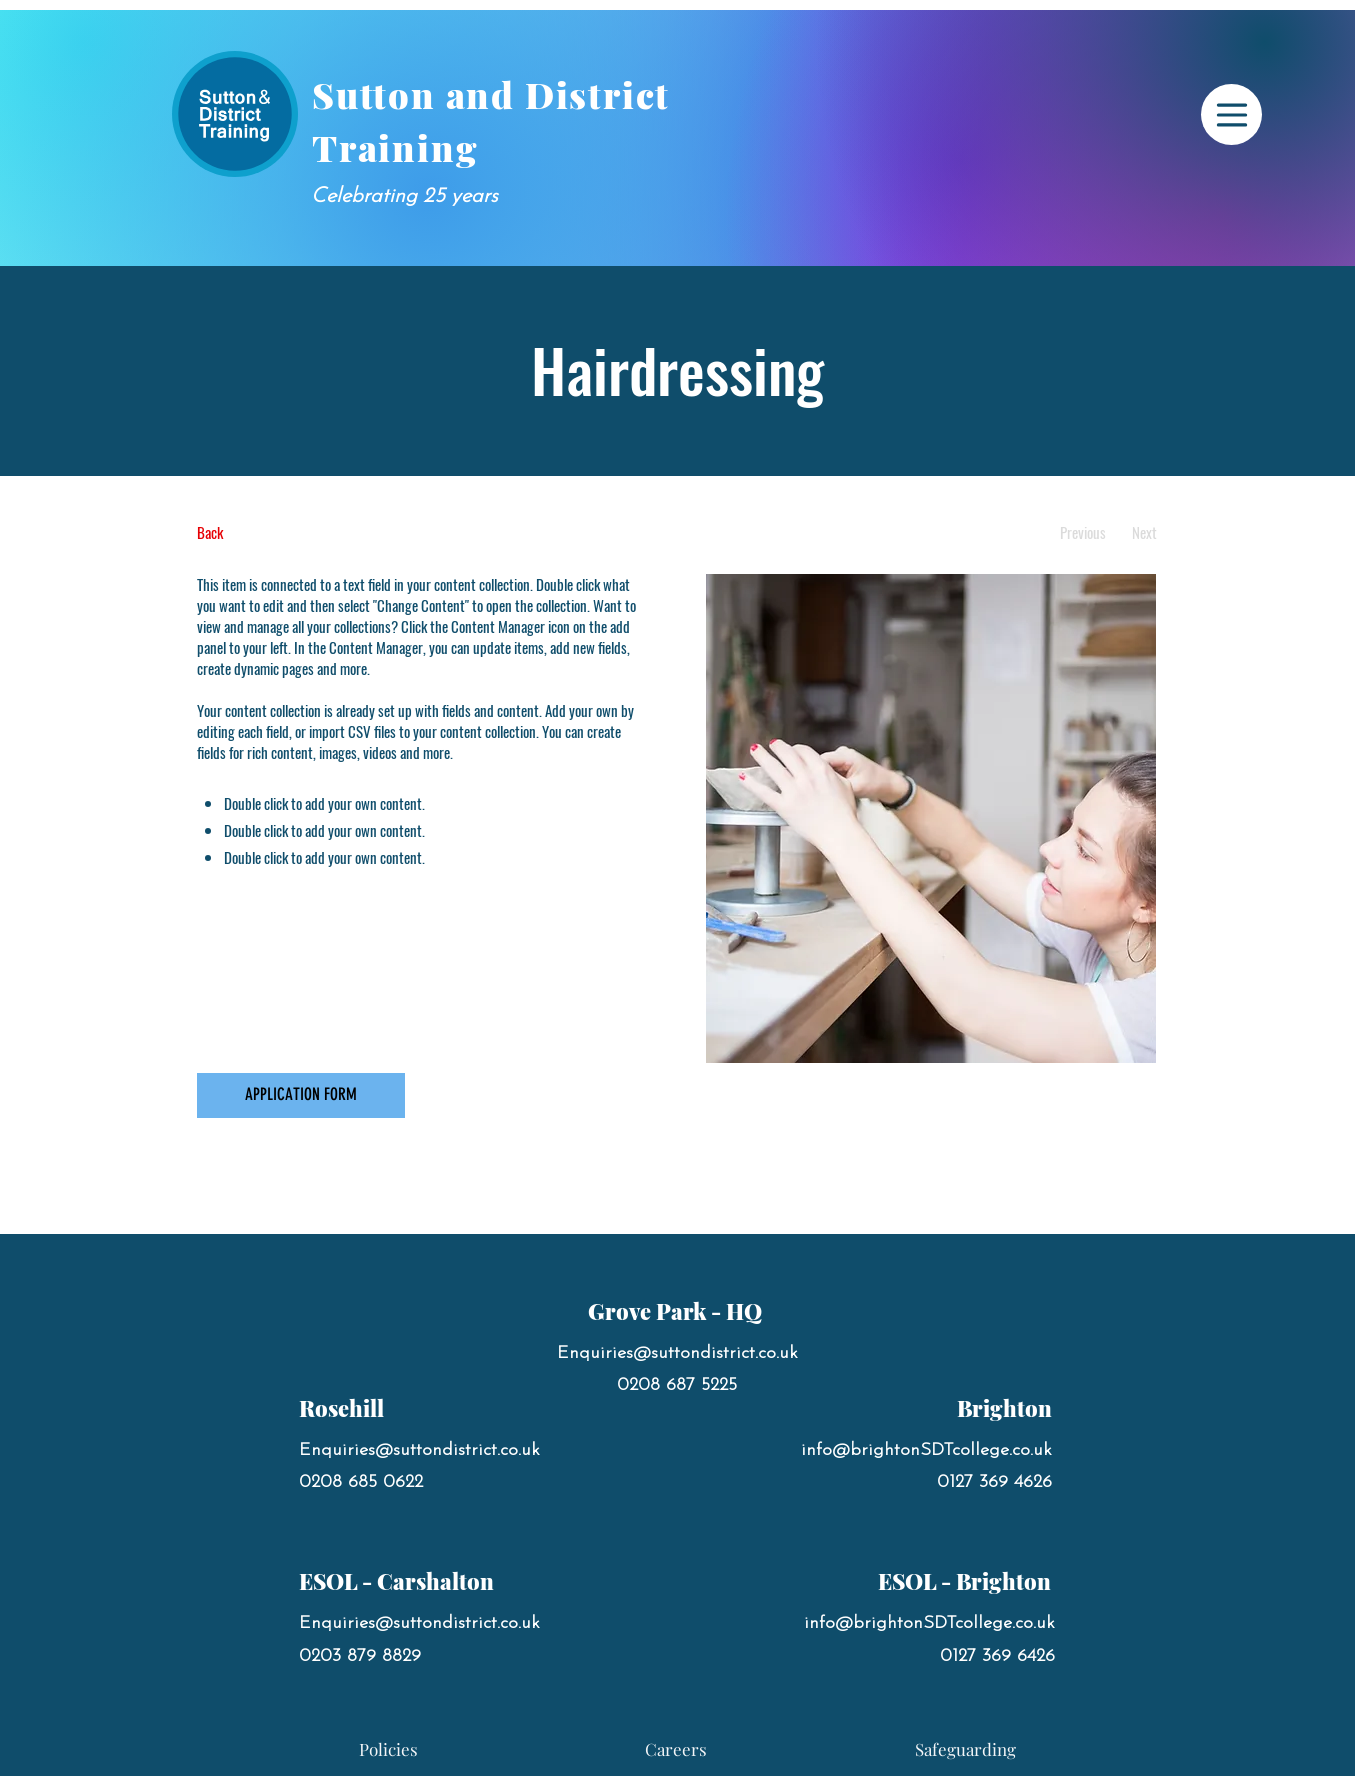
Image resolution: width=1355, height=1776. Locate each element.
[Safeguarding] (966, 1749)
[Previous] (1083, 532)
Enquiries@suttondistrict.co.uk (419, 1450)
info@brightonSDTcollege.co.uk (926, 1450)
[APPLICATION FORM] (301, 1095)
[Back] (271, 532)
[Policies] (389, 1749)
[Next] (1144, 532)
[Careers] (676, 1749)
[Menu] (1231, 114)
